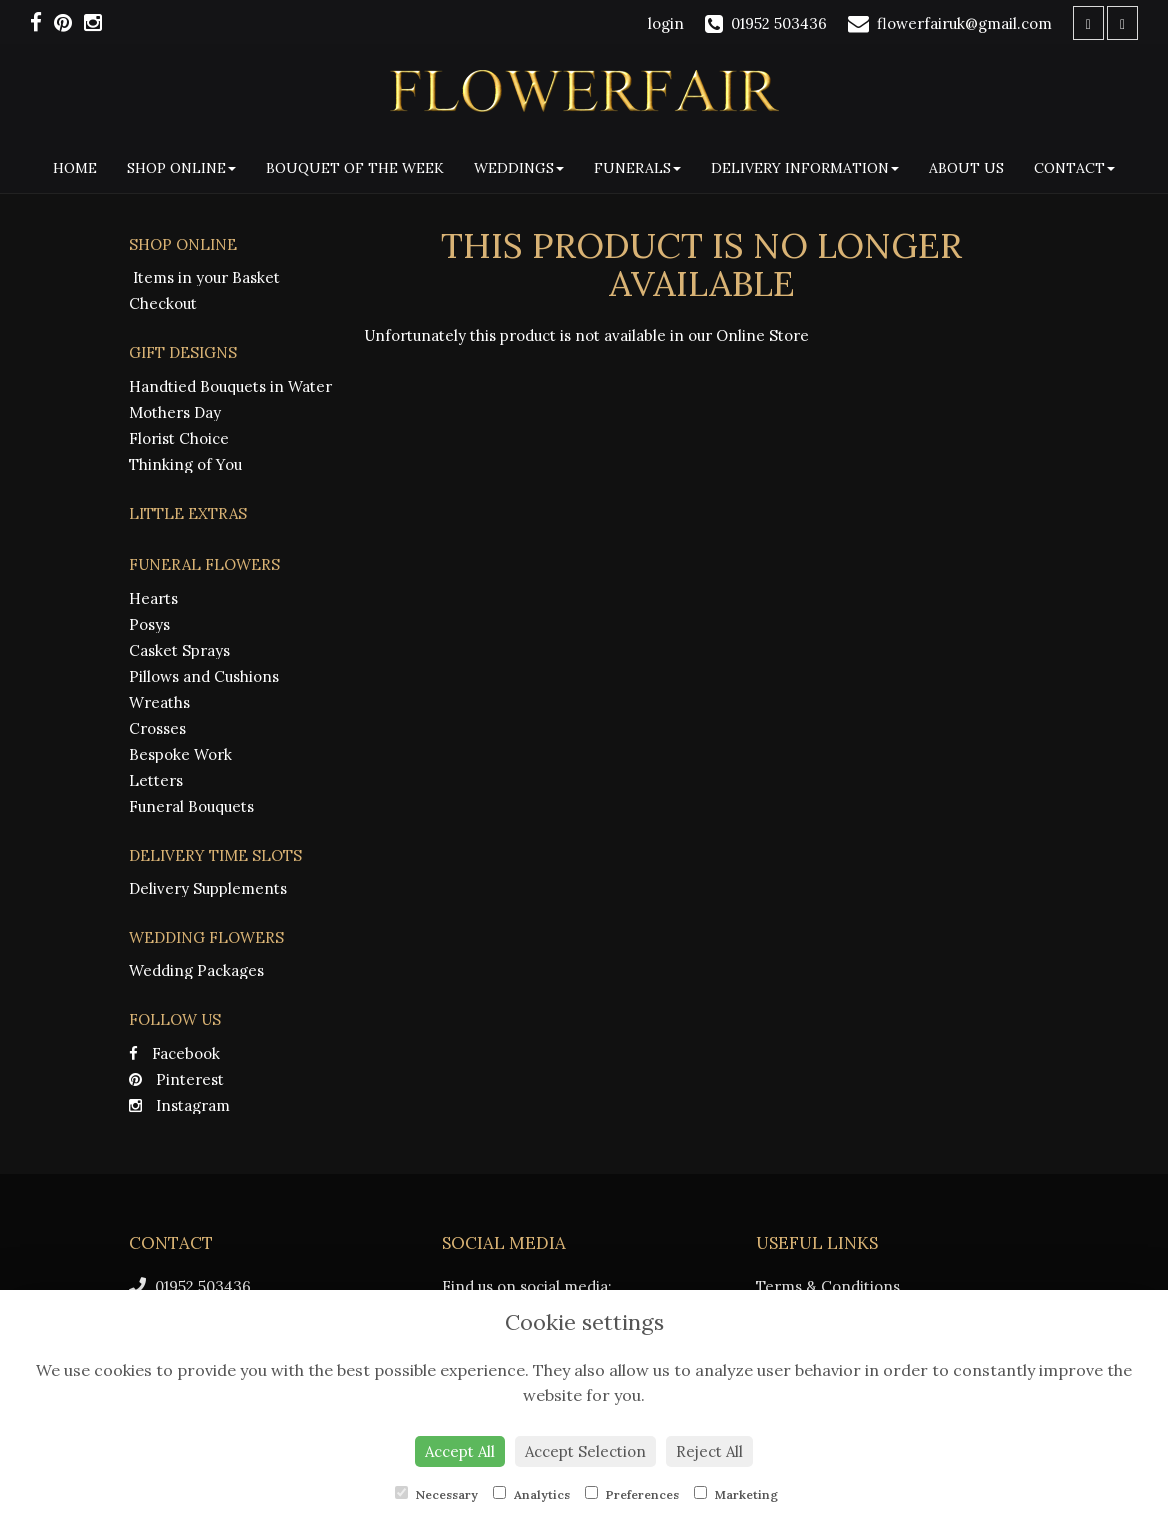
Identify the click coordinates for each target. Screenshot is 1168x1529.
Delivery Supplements (208, 888)
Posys (149, 624)
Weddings (519, 168)
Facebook (174, 1053)
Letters (156, 780)
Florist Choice (179, 438)
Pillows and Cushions (204, 676)
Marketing (736, 1494)
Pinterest (176, 1079)
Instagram (179, 1105)
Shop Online (181, 168)
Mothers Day (175, 412)
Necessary (436, 1494)
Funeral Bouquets (191, 806)
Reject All (709, 1451)
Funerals (637, 168)
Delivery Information (805, 168)
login (666, 23)
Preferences (632, 1494)
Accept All (460, 1451)
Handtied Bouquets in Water (230, 386)
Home (75, 168)
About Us (966, 168)
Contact (1074, 168)
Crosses (157, 728)
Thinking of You (185, 464)
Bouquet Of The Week (355, 168)
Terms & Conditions (828, 1286)
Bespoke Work (180, 754)
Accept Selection (585, 1451)
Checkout (163, 303)
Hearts (153, 598)
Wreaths (159, 702)
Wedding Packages (196, 970)
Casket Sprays (179, 650)
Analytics (531, 1494)
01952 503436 (190, 1286)
